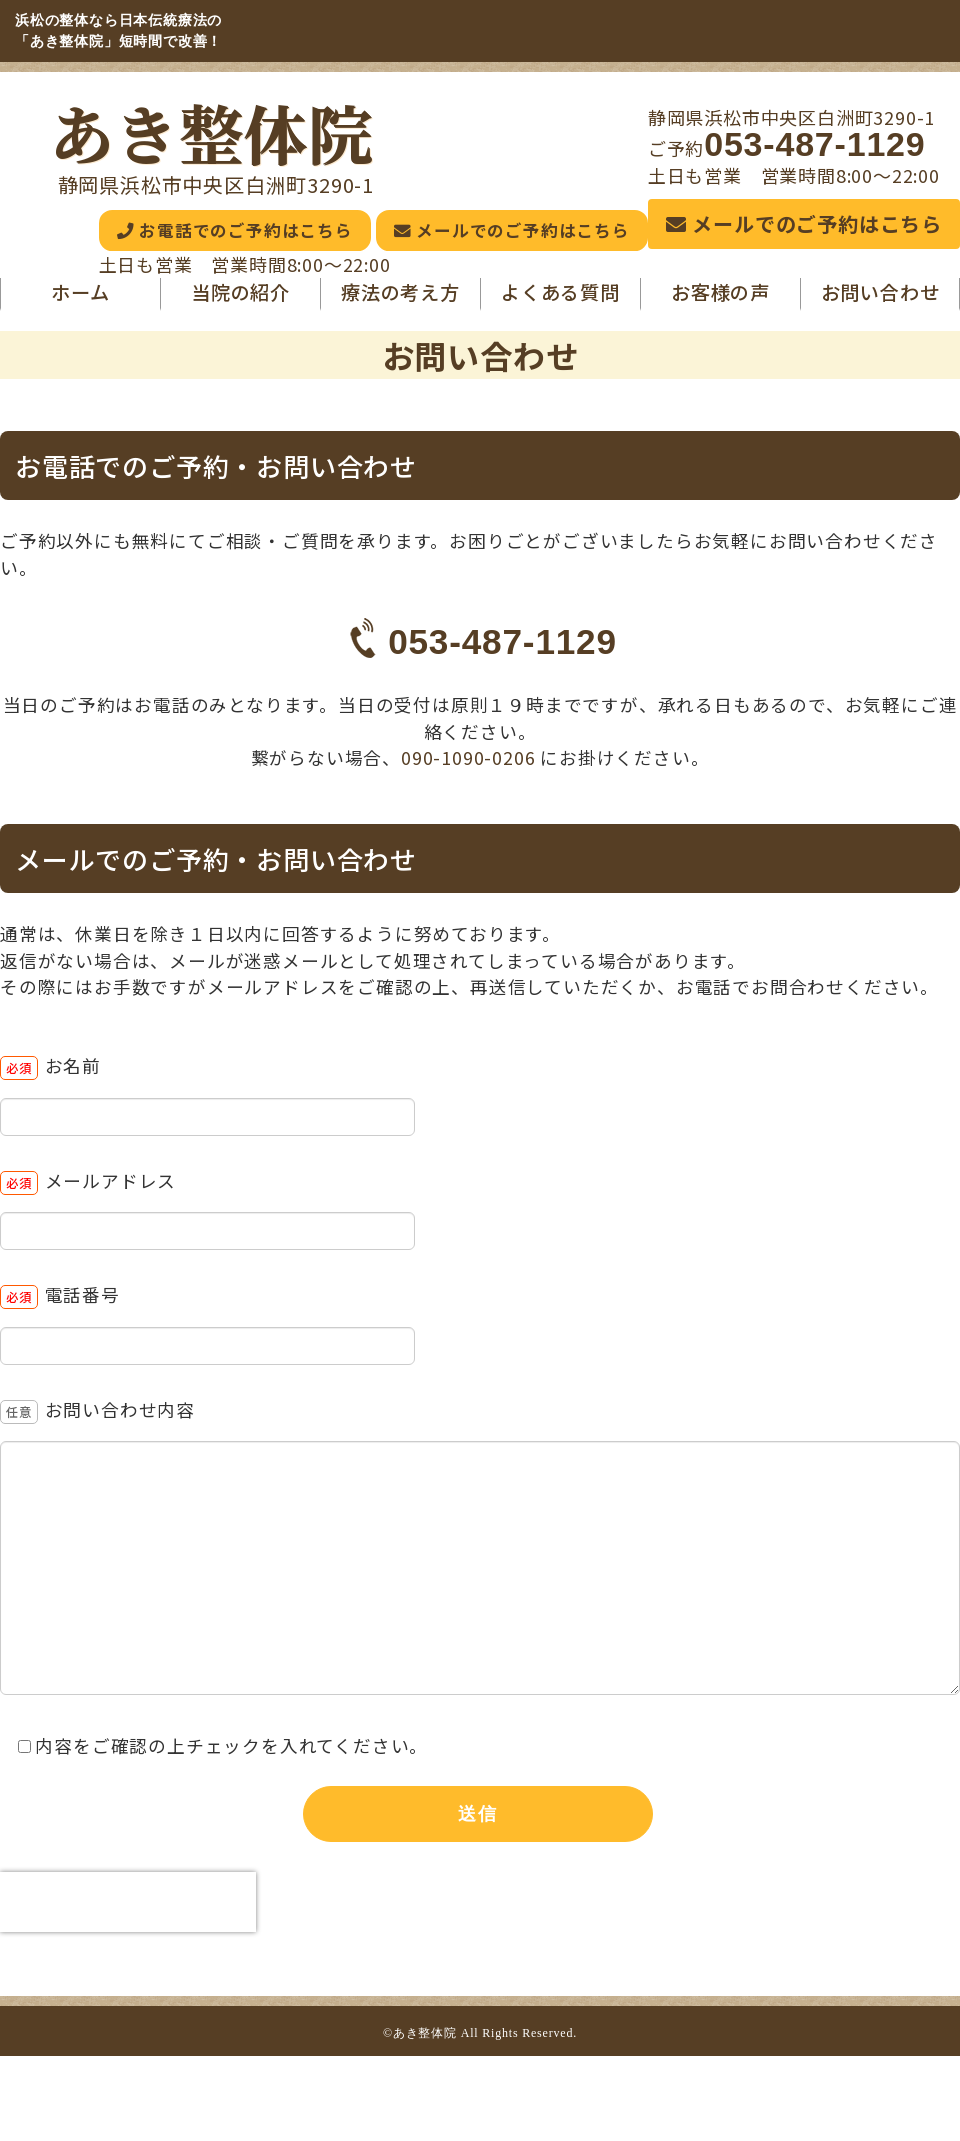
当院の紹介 (240, 301)
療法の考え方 (400, 301)
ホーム (80, 301)
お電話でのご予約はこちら (175, 234)
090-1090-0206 (470, 767)
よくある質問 (560, 301)
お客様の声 (720, 301)
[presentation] (128, 1912)
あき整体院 (212, 132)
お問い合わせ (880, 301)
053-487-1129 (814, 144)
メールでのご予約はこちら (804, 223)
